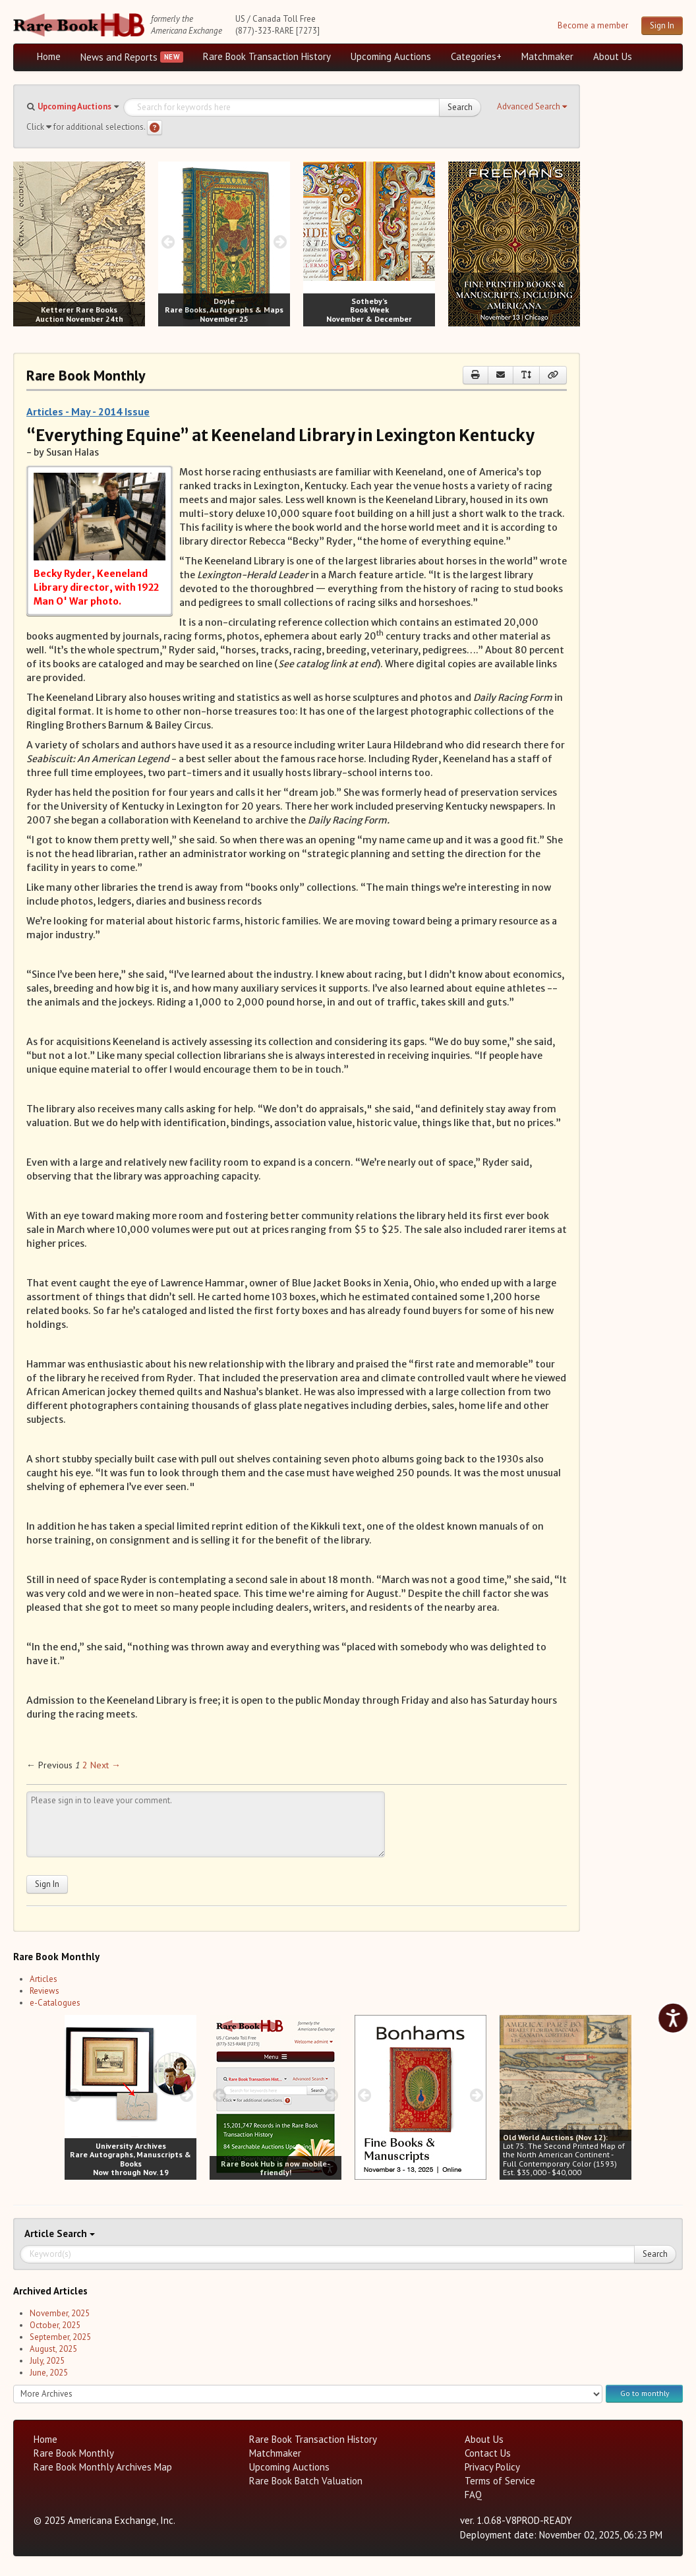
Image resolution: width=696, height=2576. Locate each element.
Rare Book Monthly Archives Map (103, 2467)
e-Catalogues (55, 2002)
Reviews (44, 1990)
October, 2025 (55, 2325)
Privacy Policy (492, 2467)
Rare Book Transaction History (267, 56)
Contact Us (488, 2453)
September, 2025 (60, 2337)
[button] (532, 107)
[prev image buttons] (22, 241)
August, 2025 (53, 2348)
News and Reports (119, 57)
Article (40, 2233)
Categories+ (476, 56)
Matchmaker (547, 56)
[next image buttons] (135, 241)
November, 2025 (60, 2313)
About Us (612, 56)
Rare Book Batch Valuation (305, 2480)
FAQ (473, 2494)
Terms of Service (500, 2480)
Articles (43, 1979)
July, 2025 (47, 2360)
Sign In (662, 25)
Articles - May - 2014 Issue (88, 411)
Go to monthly (644, 2393)
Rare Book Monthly (74, 2453)
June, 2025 (49, 2372)
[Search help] (154, 127)
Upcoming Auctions (391, 56)
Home (49, 56)
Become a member (593, 25)
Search (460, 107)
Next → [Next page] (105, 1765)
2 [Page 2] (85, 1765)
